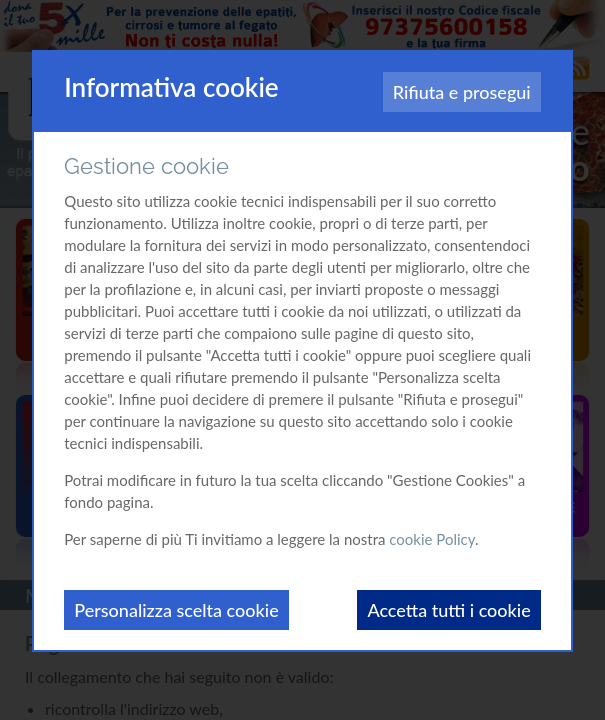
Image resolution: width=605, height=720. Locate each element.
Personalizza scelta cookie (176, 610)
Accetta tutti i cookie (448, 610)
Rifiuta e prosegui (462, 92)
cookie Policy (432, 539)
